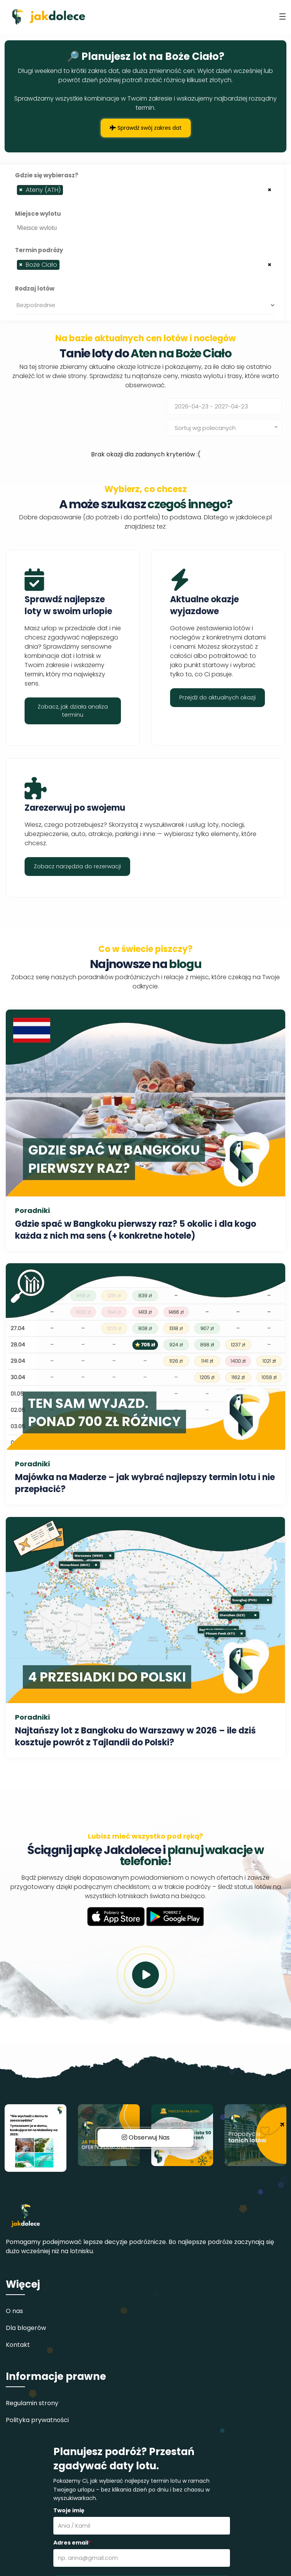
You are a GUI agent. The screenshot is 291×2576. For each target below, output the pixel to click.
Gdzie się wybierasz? (46, 175)
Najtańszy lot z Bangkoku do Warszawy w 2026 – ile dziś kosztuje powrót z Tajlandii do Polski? (135, 1736)
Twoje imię (68, 2510)
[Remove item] (21, 190)
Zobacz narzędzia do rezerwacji (77, 866)
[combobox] (145, 190)
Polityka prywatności (37, 2420)
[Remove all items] (269, 189)
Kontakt (18, 2344)
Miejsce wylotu (38, 214)
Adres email (72, 2542)
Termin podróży (39, 250)
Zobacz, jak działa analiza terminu (73, 711)
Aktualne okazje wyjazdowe (204, 605)
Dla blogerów (26, 2327)
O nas (14, 2311)
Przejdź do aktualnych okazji (217, 697)
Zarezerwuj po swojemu (75, 808)
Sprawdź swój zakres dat (146, 128)
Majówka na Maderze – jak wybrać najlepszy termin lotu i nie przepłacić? (145, 1483)
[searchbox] (67, 191)
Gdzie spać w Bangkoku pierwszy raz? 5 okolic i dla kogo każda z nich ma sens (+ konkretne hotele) (135, 1230)
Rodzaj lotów (35, 288)
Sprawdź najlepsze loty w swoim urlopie (68, 605)
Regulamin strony (32, 2403)
